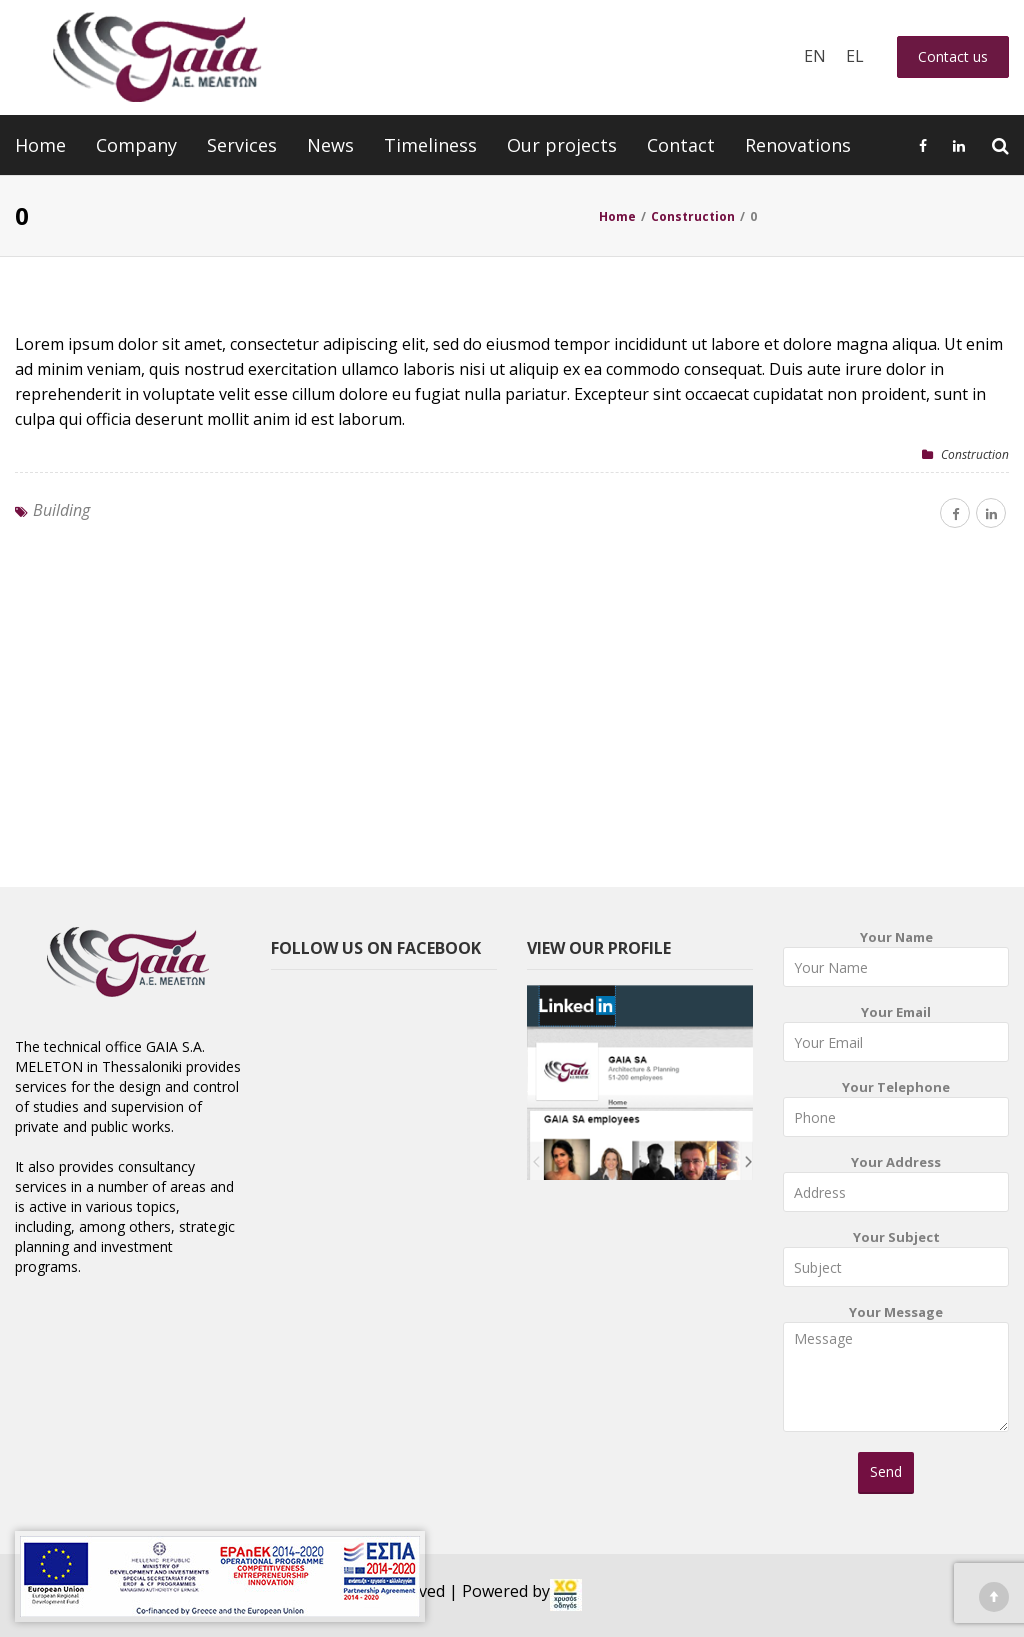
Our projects (562, 145)
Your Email (896, 1037)
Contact (681, 145)
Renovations (798, 145)
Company (136, 145)
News (330, 145)
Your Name (896, 962)
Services (242, 145)
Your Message (896, 1375)
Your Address (896, 1187)
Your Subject (896, 1262)
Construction (975, 454)
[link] (566, 1595)
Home (40, 145)
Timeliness (430, 145)
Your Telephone (896, 1112)
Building (61, 510)
